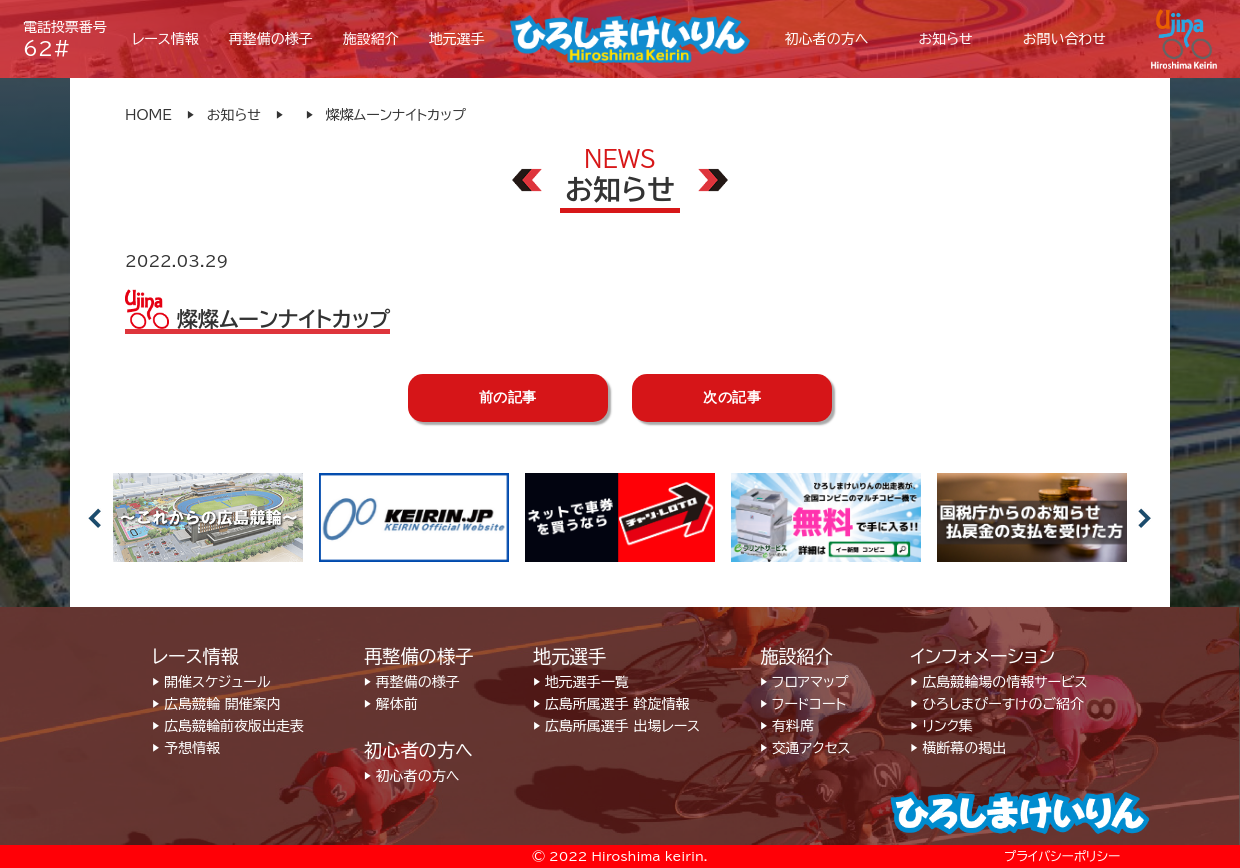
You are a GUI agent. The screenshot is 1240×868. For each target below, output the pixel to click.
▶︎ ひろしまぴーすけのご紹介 (997, 704)
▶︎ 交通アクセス (805, 748)
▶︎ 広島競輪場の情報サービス (998, 682)
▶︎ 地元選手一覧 (581, 682)
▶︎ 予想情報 (186, 748)
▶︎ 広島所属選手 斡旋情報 (611, 704)
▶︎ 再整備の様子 (412, 682)
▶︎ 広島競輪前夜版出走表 (228, 726)
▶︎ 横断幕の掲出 (958, 748)
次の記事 (732, 397)
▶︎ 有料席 (787, 726)
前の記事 (508, 397)
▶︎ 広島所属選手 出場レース (616, 726)
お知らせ (234, 115)
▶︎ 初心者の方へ (411, 776)
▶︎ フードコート (803, 704)
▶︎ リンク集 (941, 726)
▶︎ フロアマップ (804, 682)
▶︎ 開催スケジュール (211, 682)
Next (1145, 518)
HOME (148, 115)
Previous (95, 518)
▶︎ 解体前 (391, 704)
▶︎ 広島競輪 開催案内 (216, 704)
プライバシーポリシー (1062, 856)
